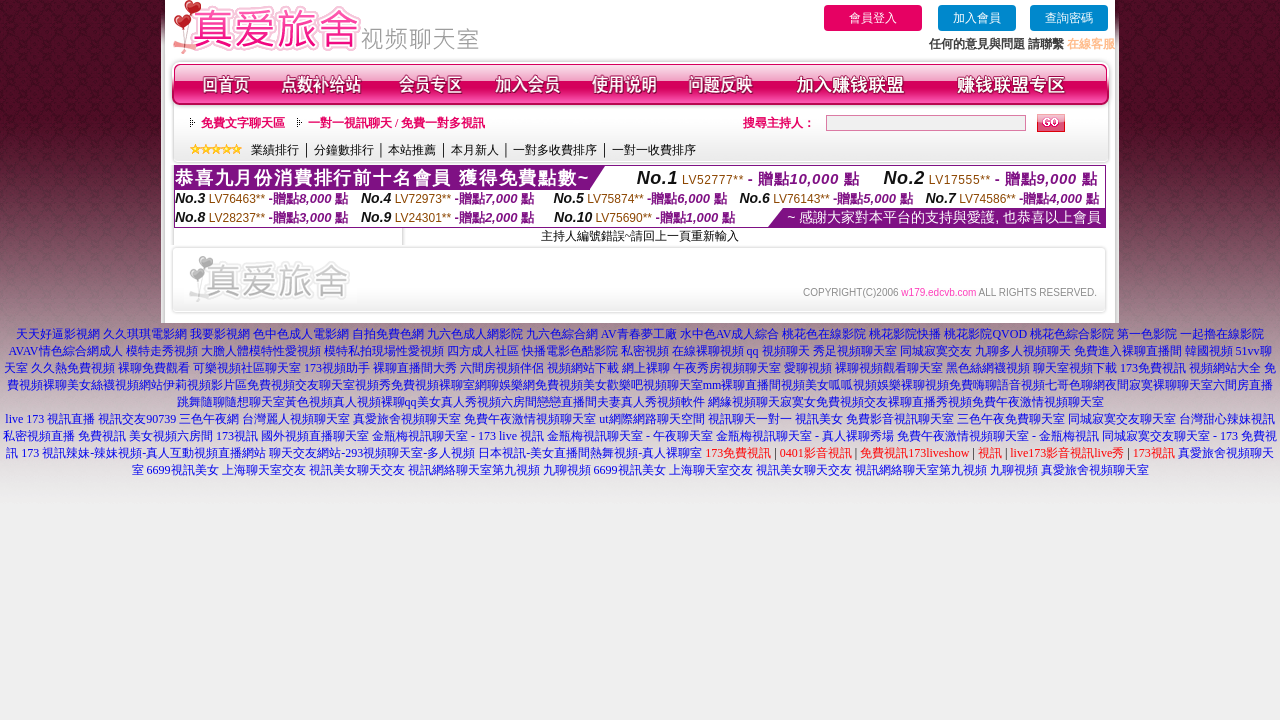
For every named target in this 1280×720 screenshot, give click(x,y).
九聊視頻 (567, 470)
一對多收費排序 (555, 150)
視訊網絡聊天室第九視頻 (474, 470)
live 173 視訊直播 (50, 419)
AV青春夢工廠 (639, 334)
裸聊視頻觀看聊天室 (889, 368)
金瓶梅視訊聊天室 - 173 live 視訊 (458, 436)
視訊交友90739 (137, 419)
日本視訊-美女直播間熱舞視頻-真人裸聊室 (590, 453)
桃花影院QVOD (985, 334)
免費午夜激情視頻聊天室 (1038, 402)
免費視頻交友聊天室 (301, 385)
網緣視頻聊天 (744, 402)
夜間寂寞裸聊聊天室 (1159, 385)
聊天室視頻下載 (1075, 368)
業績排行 (275, 150)
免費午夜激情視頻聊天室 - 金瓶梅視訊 (998, 436)
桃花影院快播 (905, 334)
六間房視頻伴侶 (502, 368)
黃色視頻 (309, 402)
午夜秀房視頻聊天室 (727, 368)
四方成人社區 (483, 351)
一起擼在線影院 (1222, 334)
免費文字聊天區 (243, 123)
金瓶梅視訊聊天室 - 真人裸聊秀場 (805, 436)
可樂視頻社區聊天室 (247, 368)
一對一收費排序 (654, 150)
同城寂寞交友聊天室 (1122, 419)
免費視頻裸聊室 (433, 385)
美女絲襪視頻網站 (115, 385)
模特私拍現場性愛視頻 (384, 351)
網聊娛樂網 (505, 385)
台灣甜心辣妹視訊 (1227, 419)
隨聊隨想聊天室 (243, 402)
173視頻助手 (337, 368)
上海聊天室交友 (264, 470)
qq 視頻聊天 (778, 351)
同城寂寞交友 (936, 351)
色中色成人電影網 (301, 334)
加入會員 (977, 18)
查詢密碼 (1069, 18)
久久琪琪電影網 (145, 334)
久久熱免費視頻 (73, 368)
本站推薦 (412, 150)
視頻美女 (805, 385)
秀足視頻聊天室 (855, 351)
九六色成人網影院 (475, 334)
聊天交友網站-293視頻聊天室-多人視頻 (372, 453)
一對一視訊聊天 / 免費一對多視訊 (396, 123)
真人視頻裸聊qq (375, 402)
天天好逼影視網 (58, 334)
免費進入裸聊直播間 (1128, 351)
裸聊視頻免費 (937, 385)
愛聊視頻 (808, 368)
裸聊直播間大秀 (415, 368)
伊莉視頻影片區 (205, 385)
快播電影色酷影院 (570, 351)
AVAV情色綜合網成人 (65, 351)
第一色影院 (1147, 334)
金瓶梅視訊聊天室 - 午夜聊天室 (630, 436)
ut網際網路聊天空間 (651, 419)
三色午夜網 (209, 419)
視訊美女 (819, 419)
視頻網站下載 (583, 368)
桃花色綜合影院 (1072, 334)
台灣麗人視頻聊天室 (296, 419)
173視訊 (237, 436)
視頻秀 (373, 385)
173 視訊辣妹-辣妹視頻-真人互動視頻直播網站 (143, 453)
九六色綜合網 (562, 334)
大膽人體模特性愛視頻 (261, 351)
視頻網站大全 (1225, 368)
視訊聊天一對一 (750, 419)
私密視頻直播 (39, 436)
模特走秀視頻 (162, 351)
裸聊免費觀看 (154, 368)
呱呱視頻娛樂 (865, 385)
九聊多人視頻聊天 (1023, 351)
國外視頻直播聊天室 (315, 436)
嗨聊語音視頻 (1009, 385)
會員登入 (873, 18)
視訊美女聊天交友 (357, 470)
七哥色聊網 (1075, 385)
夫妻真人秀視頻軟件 (651, 402)
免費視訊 (102, 436)
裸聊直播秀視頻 (930, 402)
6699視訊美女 (183, 470)
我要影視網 (220, 334)
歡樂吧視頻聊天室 (655, 385)
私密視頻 (645, 351)
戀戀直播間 (567, 402)
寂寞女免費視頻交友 (834, 402)
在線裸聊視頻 (708, 351)
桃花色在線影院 (824, 334)
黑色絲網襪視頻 (988, 368)
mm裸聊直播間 (742, 385)
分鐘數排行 (344, 150)
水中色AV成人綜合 (730, 334)
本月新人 (475, 150)
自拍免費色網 (388, 334)
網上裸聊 (646, 368)
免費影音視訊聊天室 (900, 419)
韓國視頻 (1209, 351)
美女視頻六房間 (171, 436)
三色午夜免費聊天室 (1011, 419)
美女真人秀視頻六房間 (477, 402)
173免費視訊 (1153, 368)
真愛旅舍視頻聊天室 (407, 419)
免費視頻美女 (571, 385)
